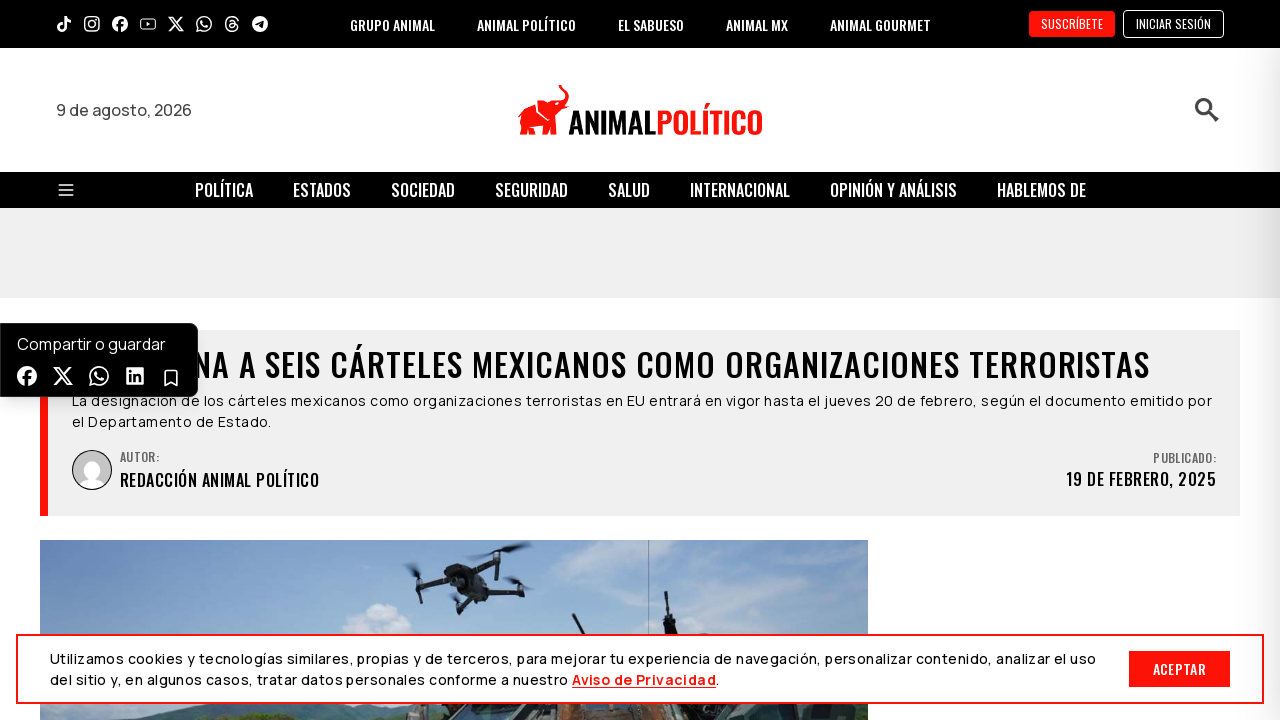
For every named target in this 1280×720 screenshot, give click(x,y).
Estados (322, 190)
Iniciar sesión (1173, 23)
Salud (629, 190)
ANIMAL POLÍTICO (526, 24)
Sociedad (423, 190)
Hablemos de (1041, 190)
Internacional (740, 190)
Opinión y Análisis (893, 190)
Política (224, 190)
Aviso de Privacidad (644, 679)
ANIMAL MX (757, 24)
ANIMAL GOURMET (880, 24)
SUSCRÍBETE (1072, 23)
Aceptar (1179, 668)
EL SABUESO (651, 24)
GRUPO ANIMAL (392, 24)
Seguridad (531, 190)
